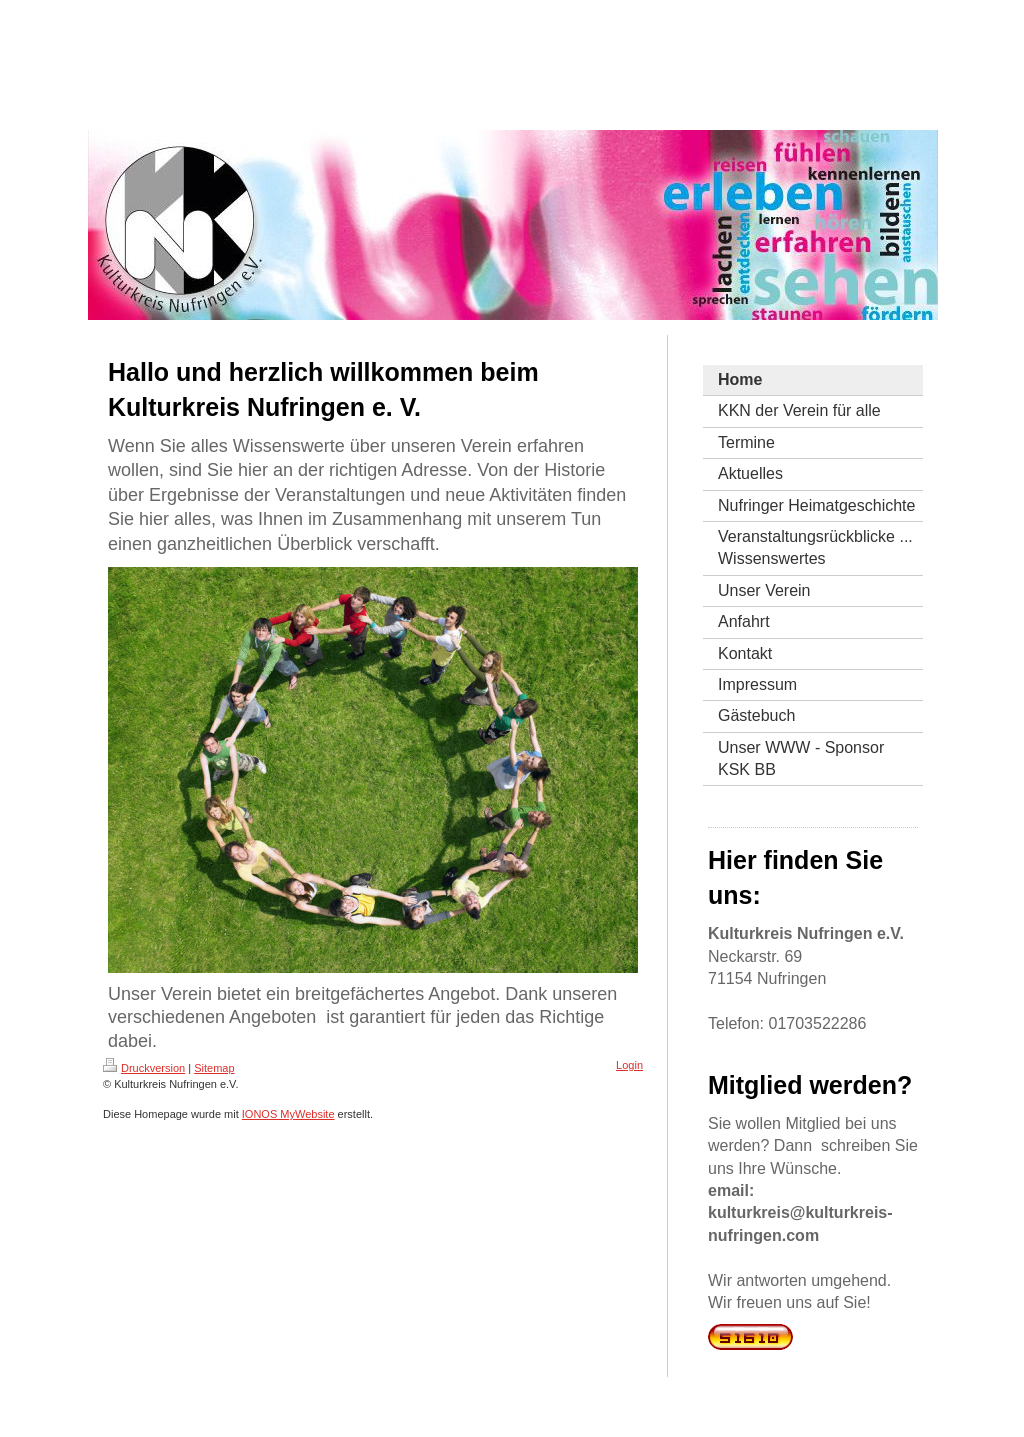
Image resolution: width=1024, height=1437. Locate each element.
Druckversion (144, 1068)
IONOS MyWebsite (288, 1114)
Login (629, 1065)
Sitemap (214, 1068)
